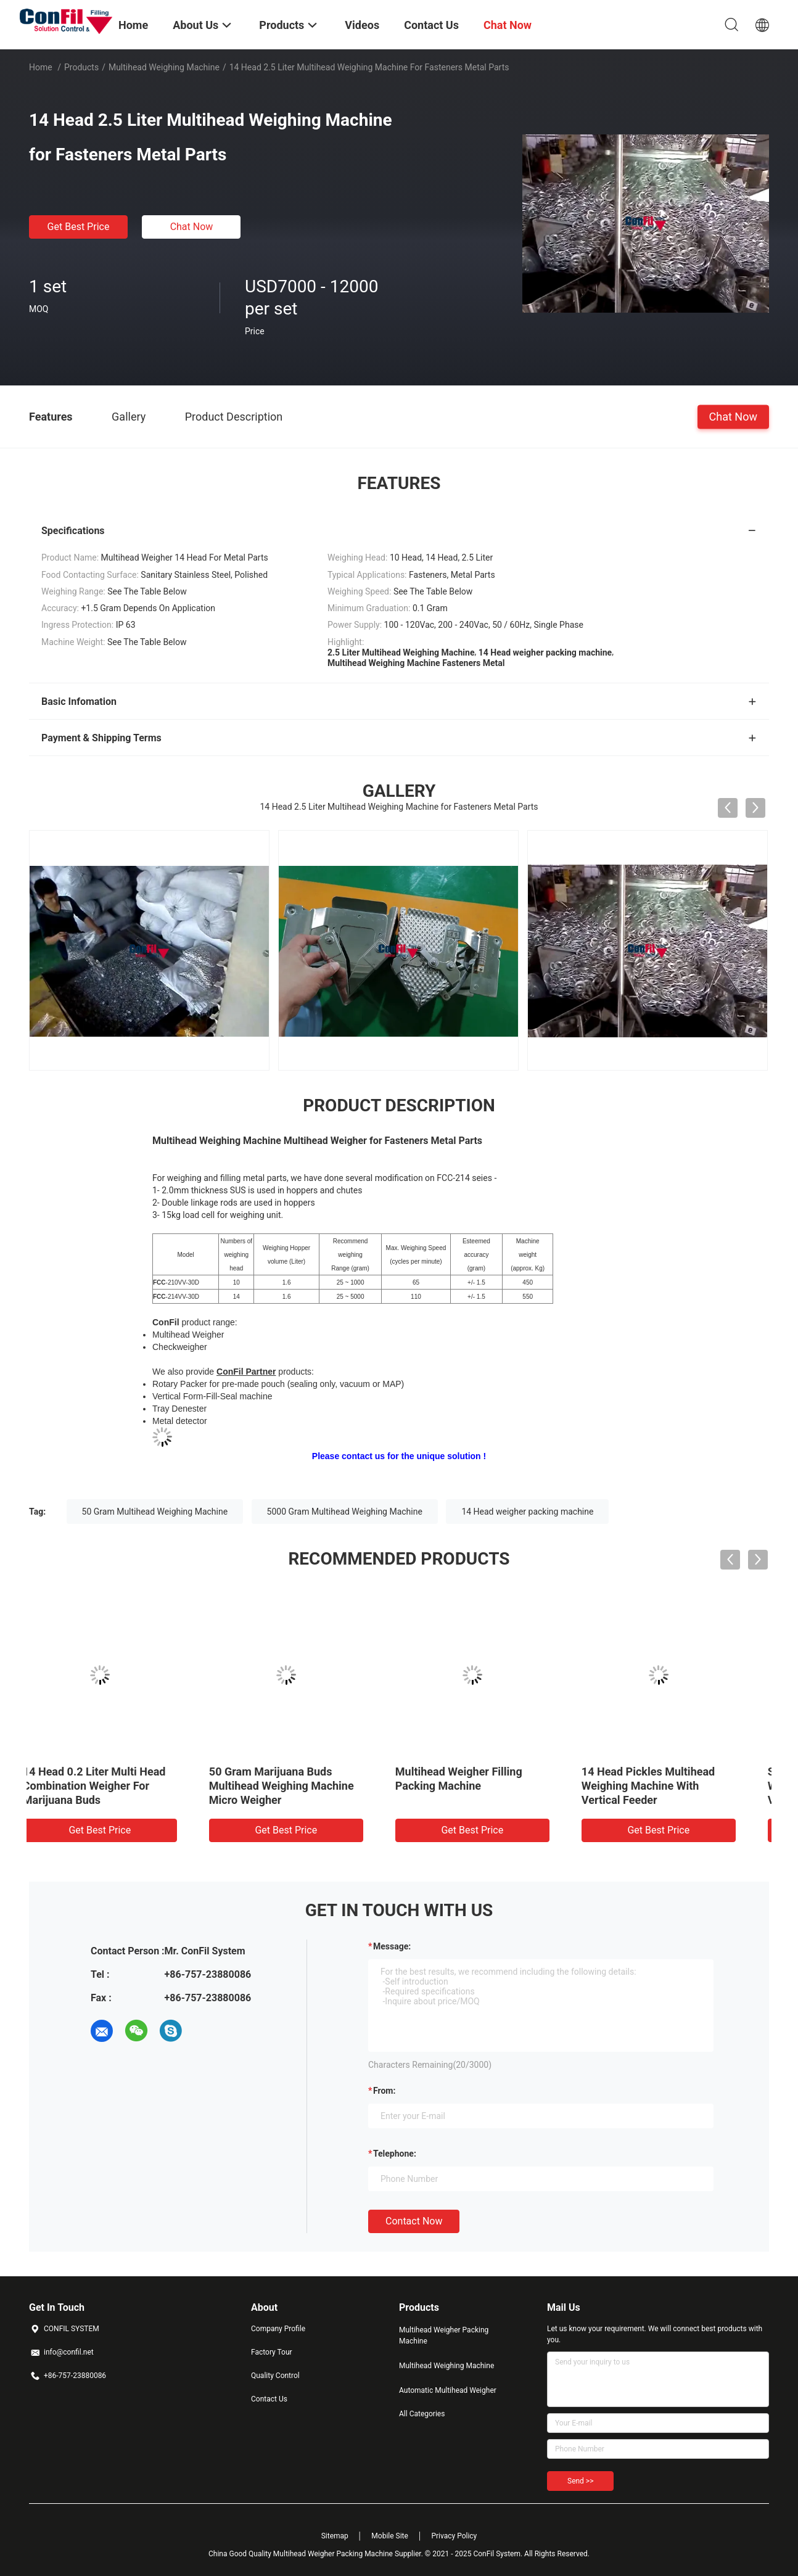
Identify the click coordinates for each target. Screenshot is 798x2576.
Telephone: (394, 2153)
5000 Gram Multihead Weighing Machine (344, 1511)
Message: (392, 1946)
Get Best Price (78, 226)
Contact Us (269, 2399)
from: (384, 2091)
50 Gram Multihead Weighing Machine (155, 1511)
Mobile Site (389, 2536)
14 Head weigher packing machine (527, 1511)
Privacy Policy (454, 2536)
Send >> (580, 2481)
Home (40, 67)
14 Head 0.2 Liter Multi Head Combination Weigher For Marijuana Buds (486, 1785)
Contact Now (413, 2221)
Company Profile (278, 2328)
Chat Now (191, 226)
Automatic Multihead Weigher (447, 2390)
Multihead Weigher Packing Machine (443, 2335)
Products (81, 67)
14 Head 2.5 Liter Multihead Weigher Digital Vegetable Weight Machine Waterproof (112, 1785)
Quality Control (275, 2375)
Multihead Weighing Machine (164, 67)
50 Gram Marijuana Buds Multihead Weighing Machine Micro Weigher (673, 1785)
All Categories (422, 2413)
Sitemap (334, 2536)
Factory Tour (271, 2352)
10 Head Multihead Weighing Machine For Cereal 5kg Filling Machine (304, 1785)
